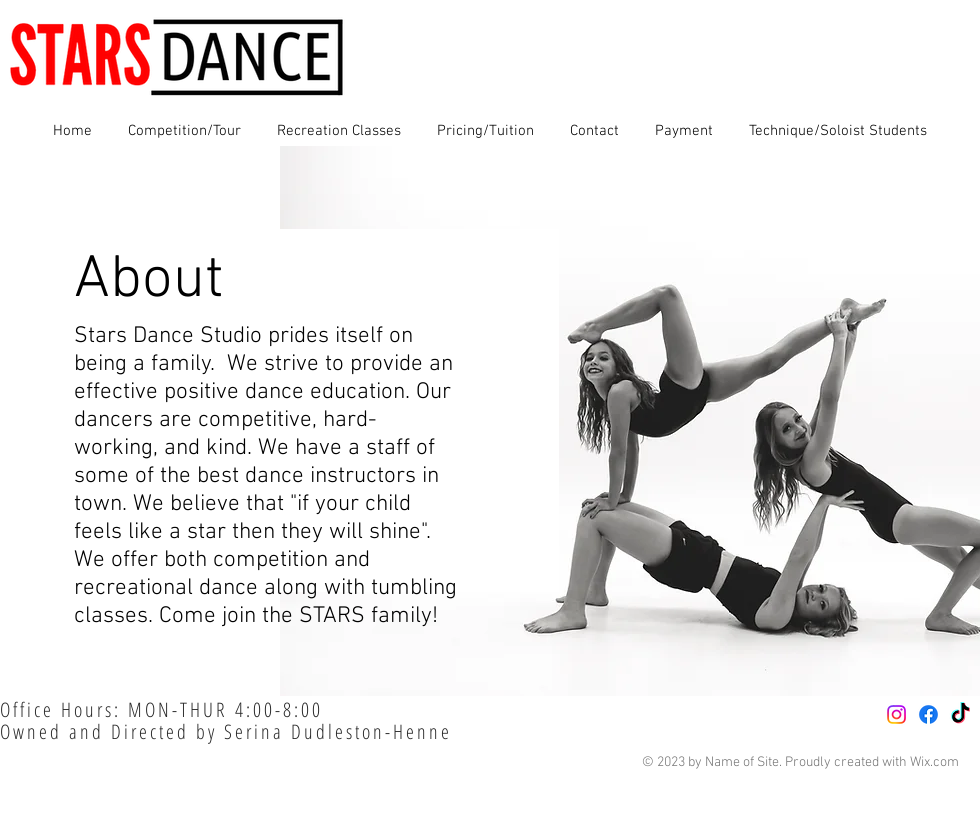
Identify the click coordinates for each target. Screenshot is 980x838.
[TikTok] (960, 714)
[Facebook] (928, 714)
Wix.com (934, 762)
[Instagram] (896, 714)
